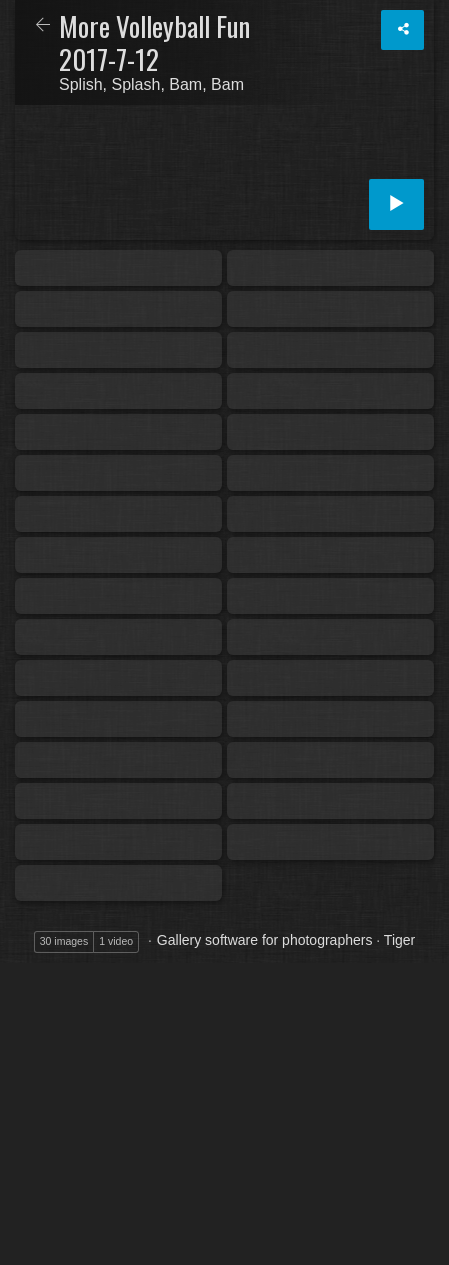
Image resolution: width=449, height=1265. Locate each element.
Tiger (399, 940)
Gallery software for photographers (265, 940)
